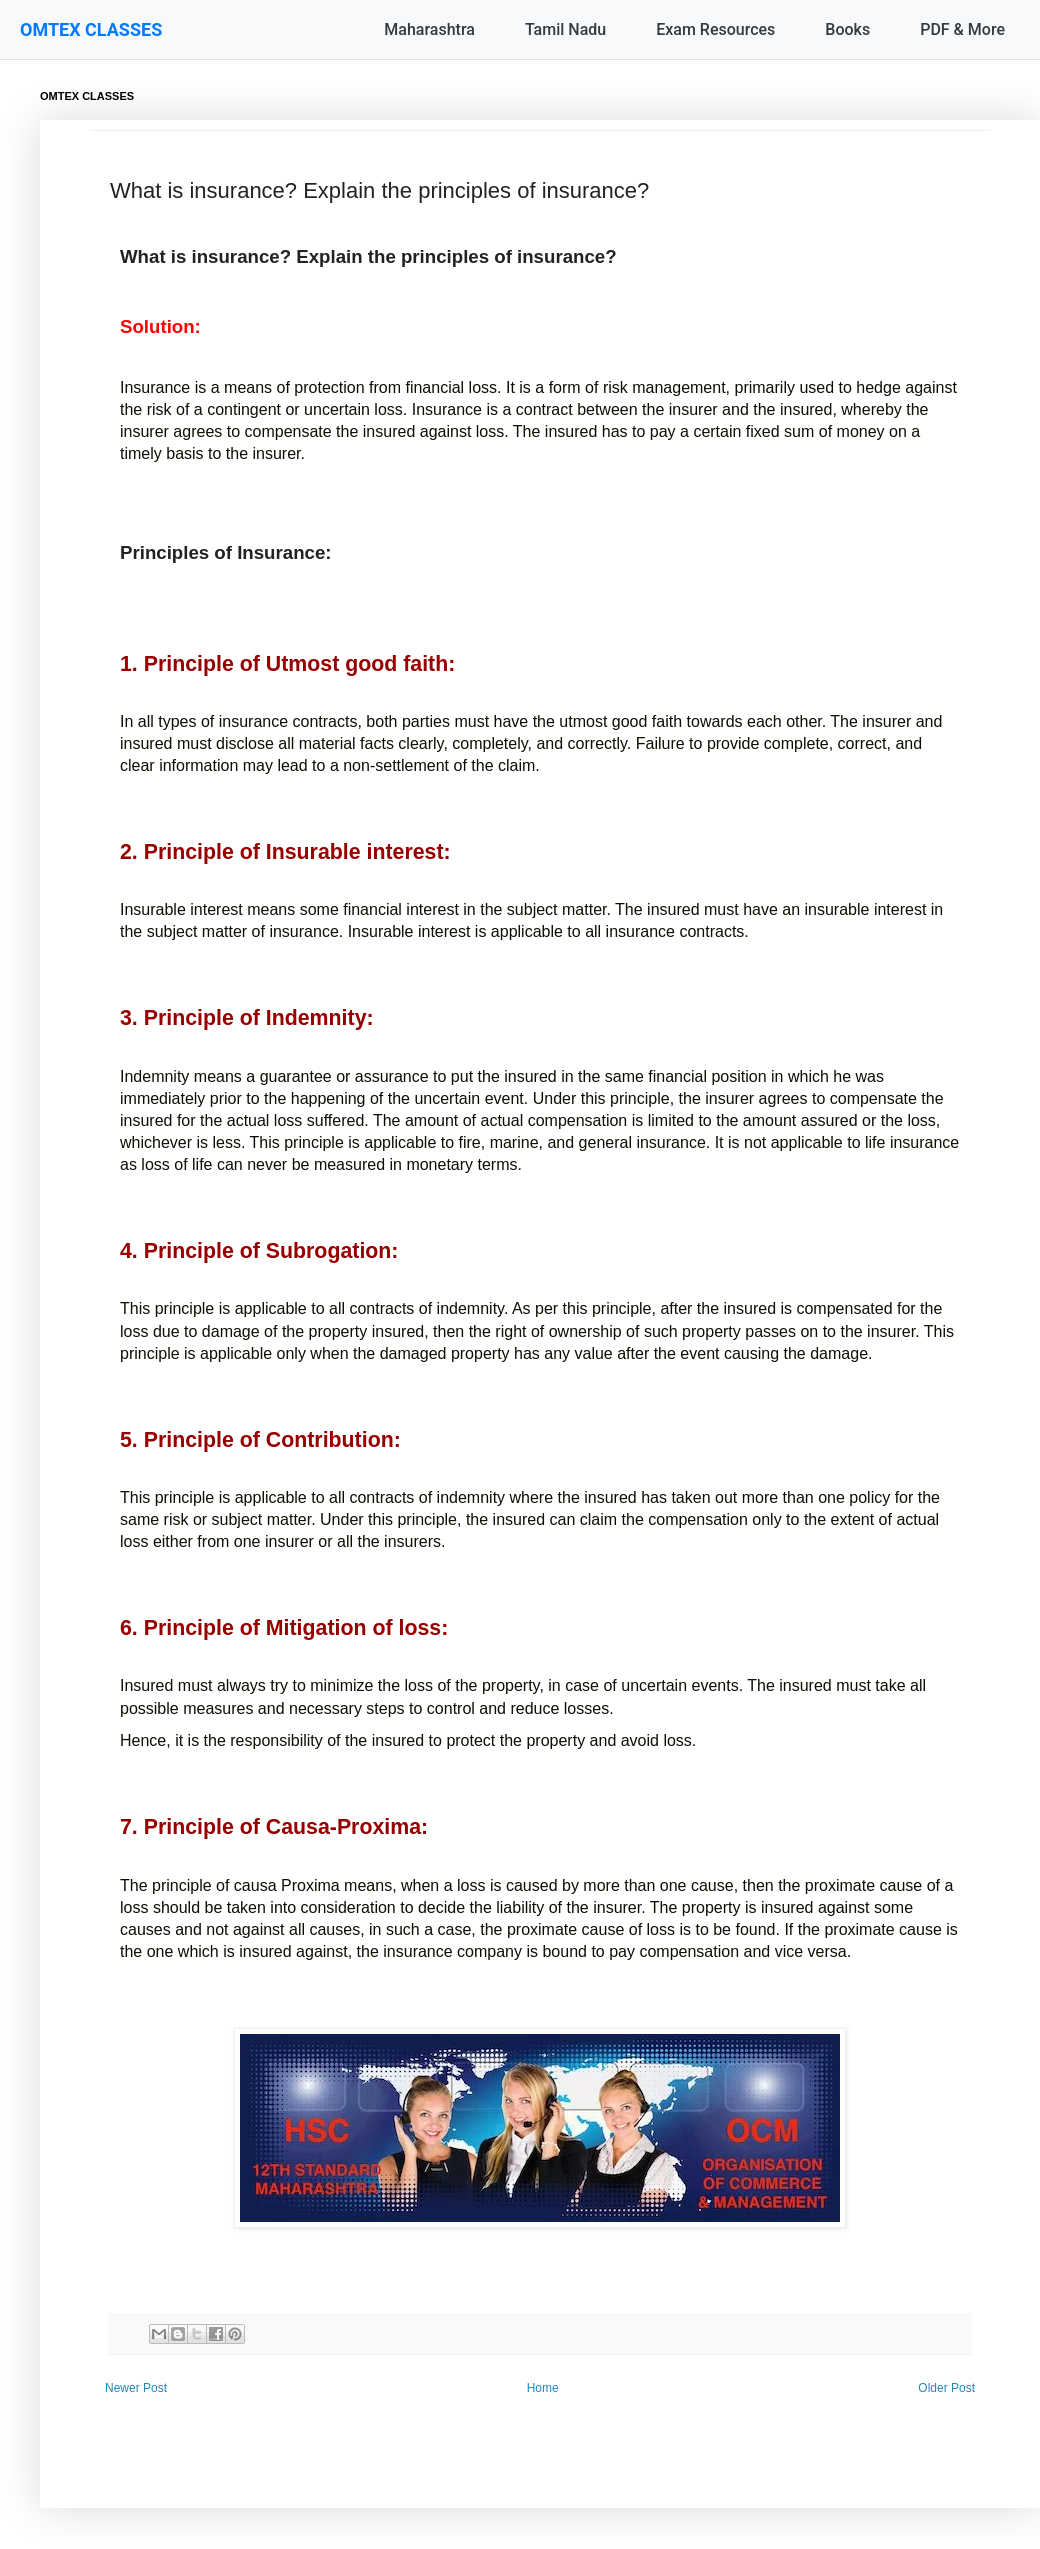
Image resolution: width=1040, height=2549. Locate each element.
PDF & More (962, 29)
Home (543, 2388)
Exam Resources (715, 29)
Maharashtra (429, 29)
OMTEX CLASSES (91, 29)
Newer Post (136, 2388)
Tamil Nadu (565, 29)
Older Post (946, 2388)
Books (847, 29)
